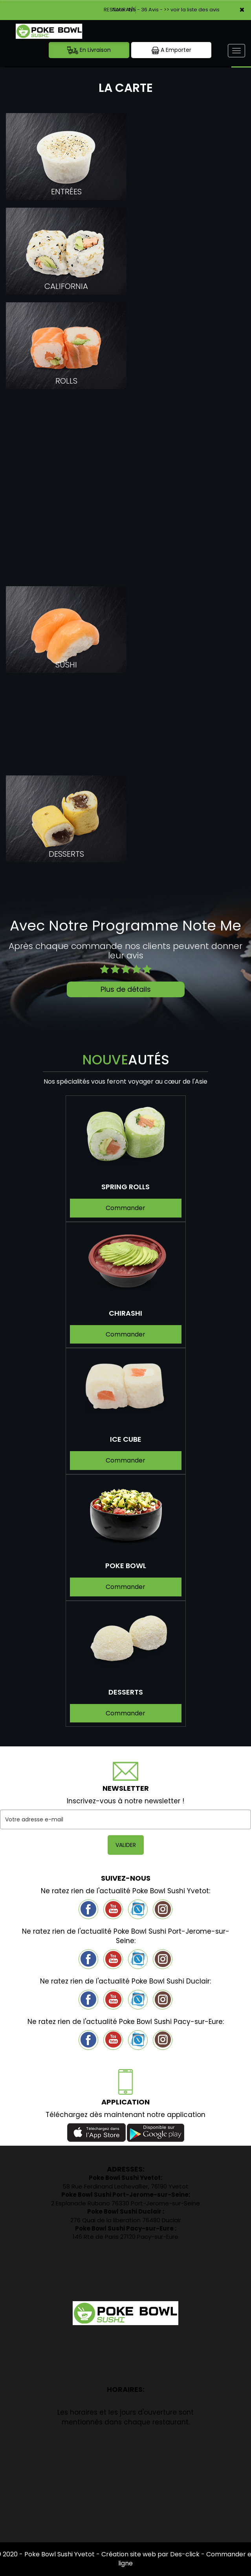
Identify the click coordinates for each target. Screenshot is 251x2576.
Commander (125, 1207)
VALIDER (125, 1845)
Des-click (185, 2554)
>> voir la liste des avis (192, 9)
